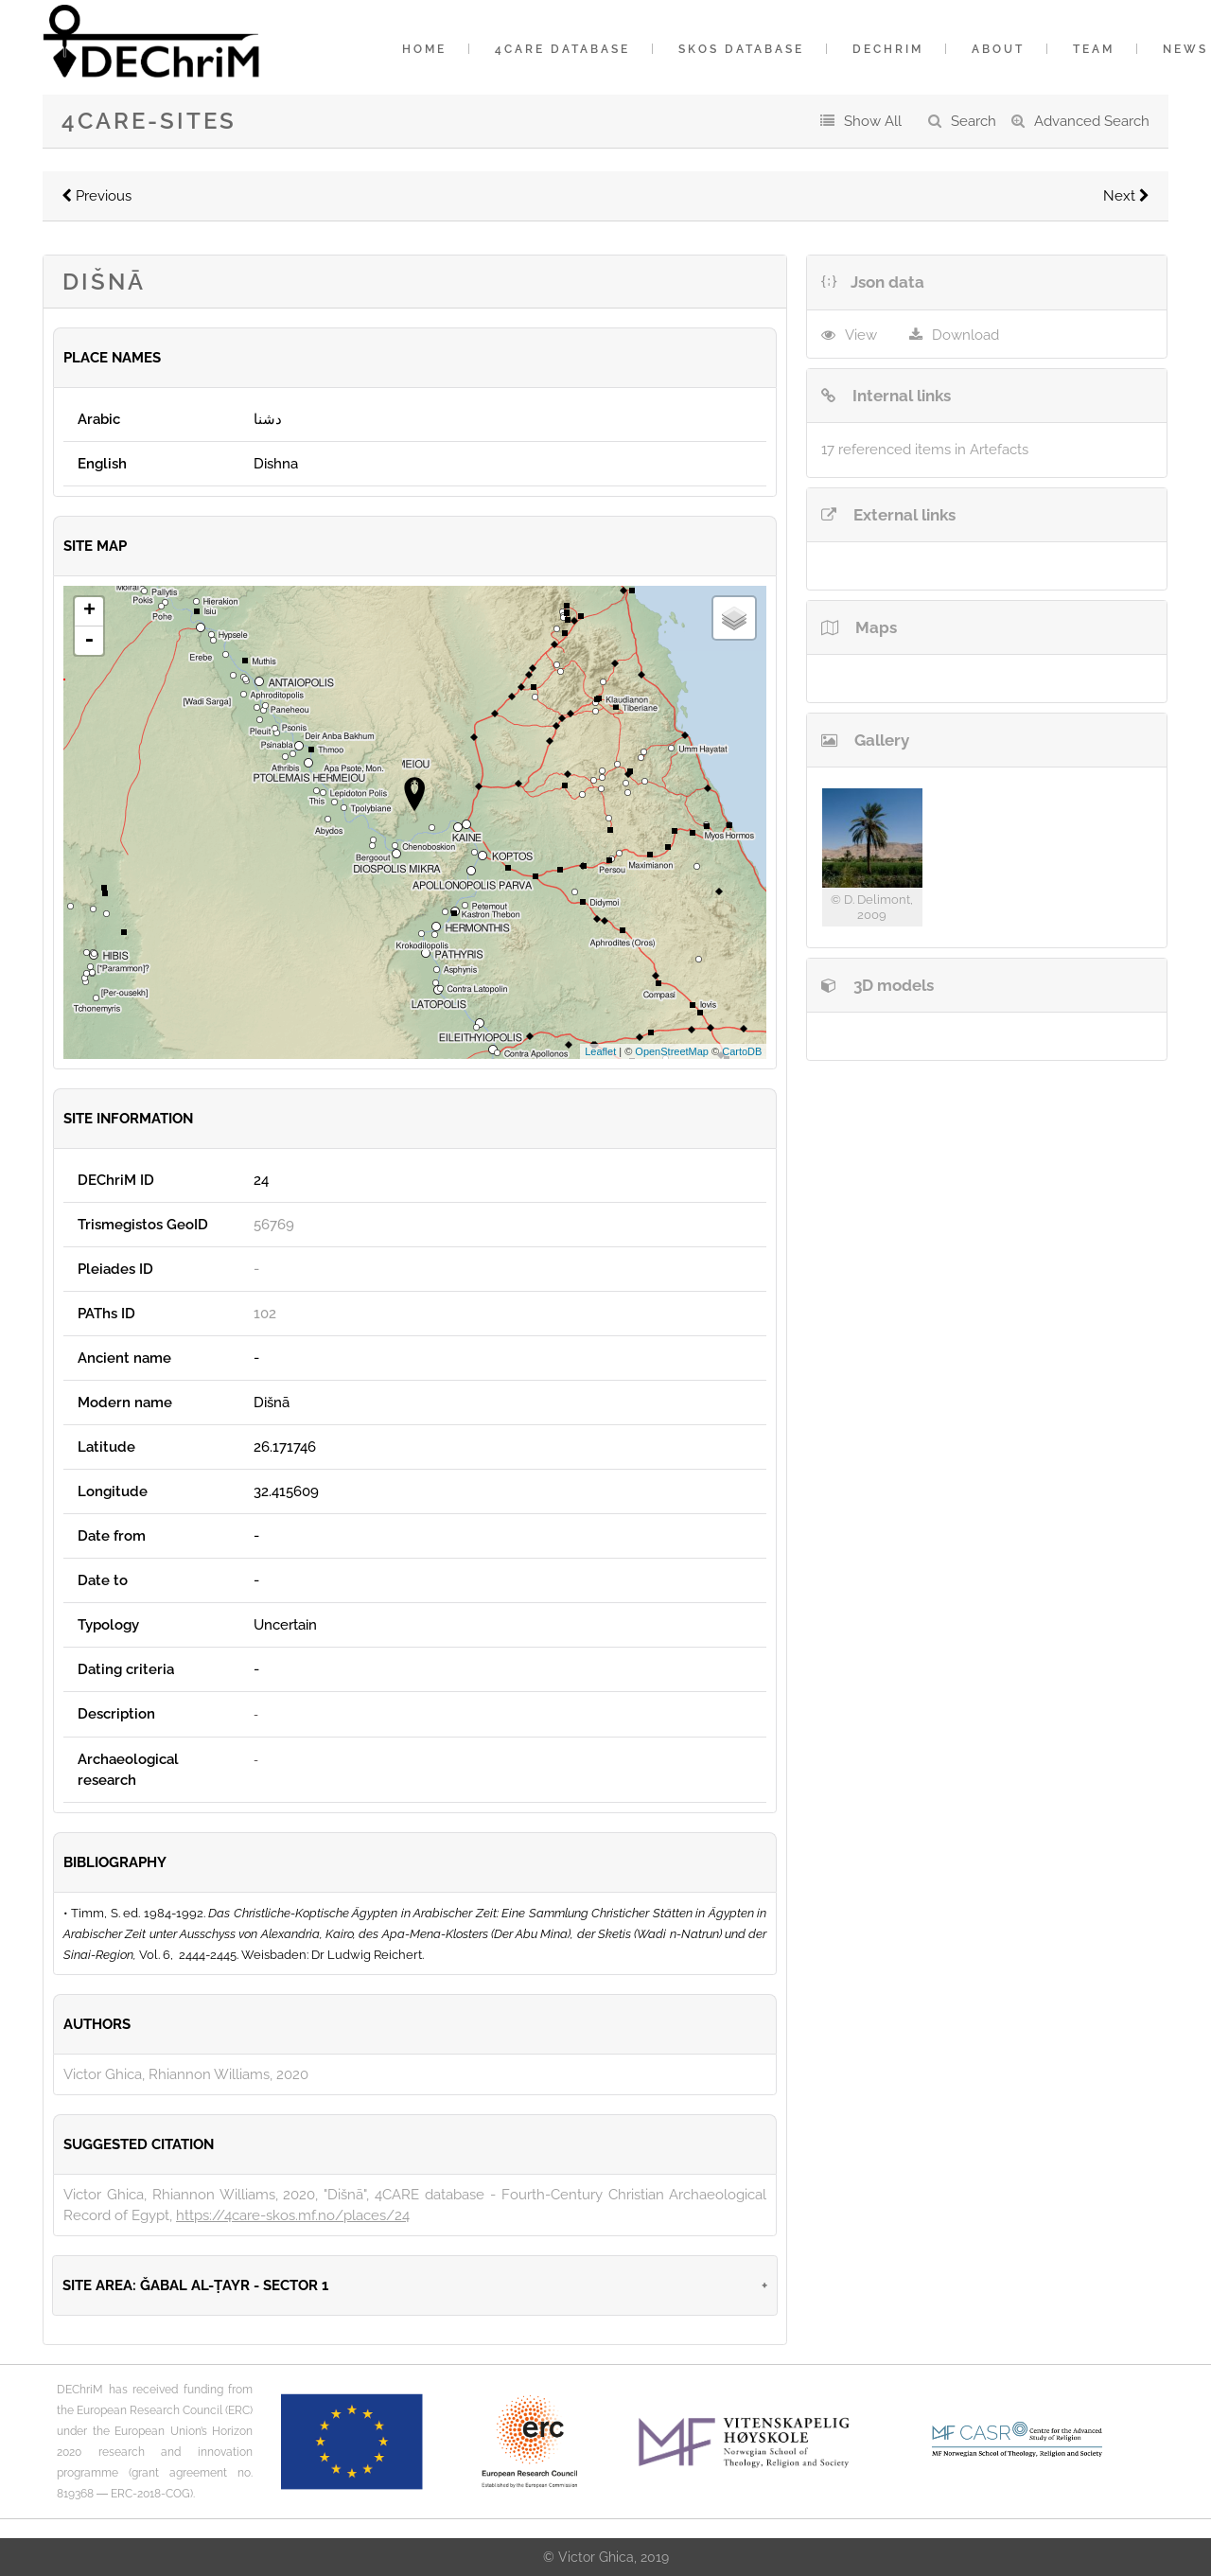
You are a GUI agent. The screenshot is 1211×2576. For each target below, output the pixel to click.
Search (973, 121)
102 (265, 1313)
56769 (274, 1224)
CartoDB (742, 1051)
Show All (873, 121)
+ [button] (89, 611)
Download (965, 335)
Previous (96, 195)
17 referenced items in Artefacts (924, 449)
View (861, 335)
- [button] (89, 640)
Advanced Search (1092, 121)
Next (1126, 195)
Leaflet (600, 1051)
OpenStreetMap (672, 1051)
